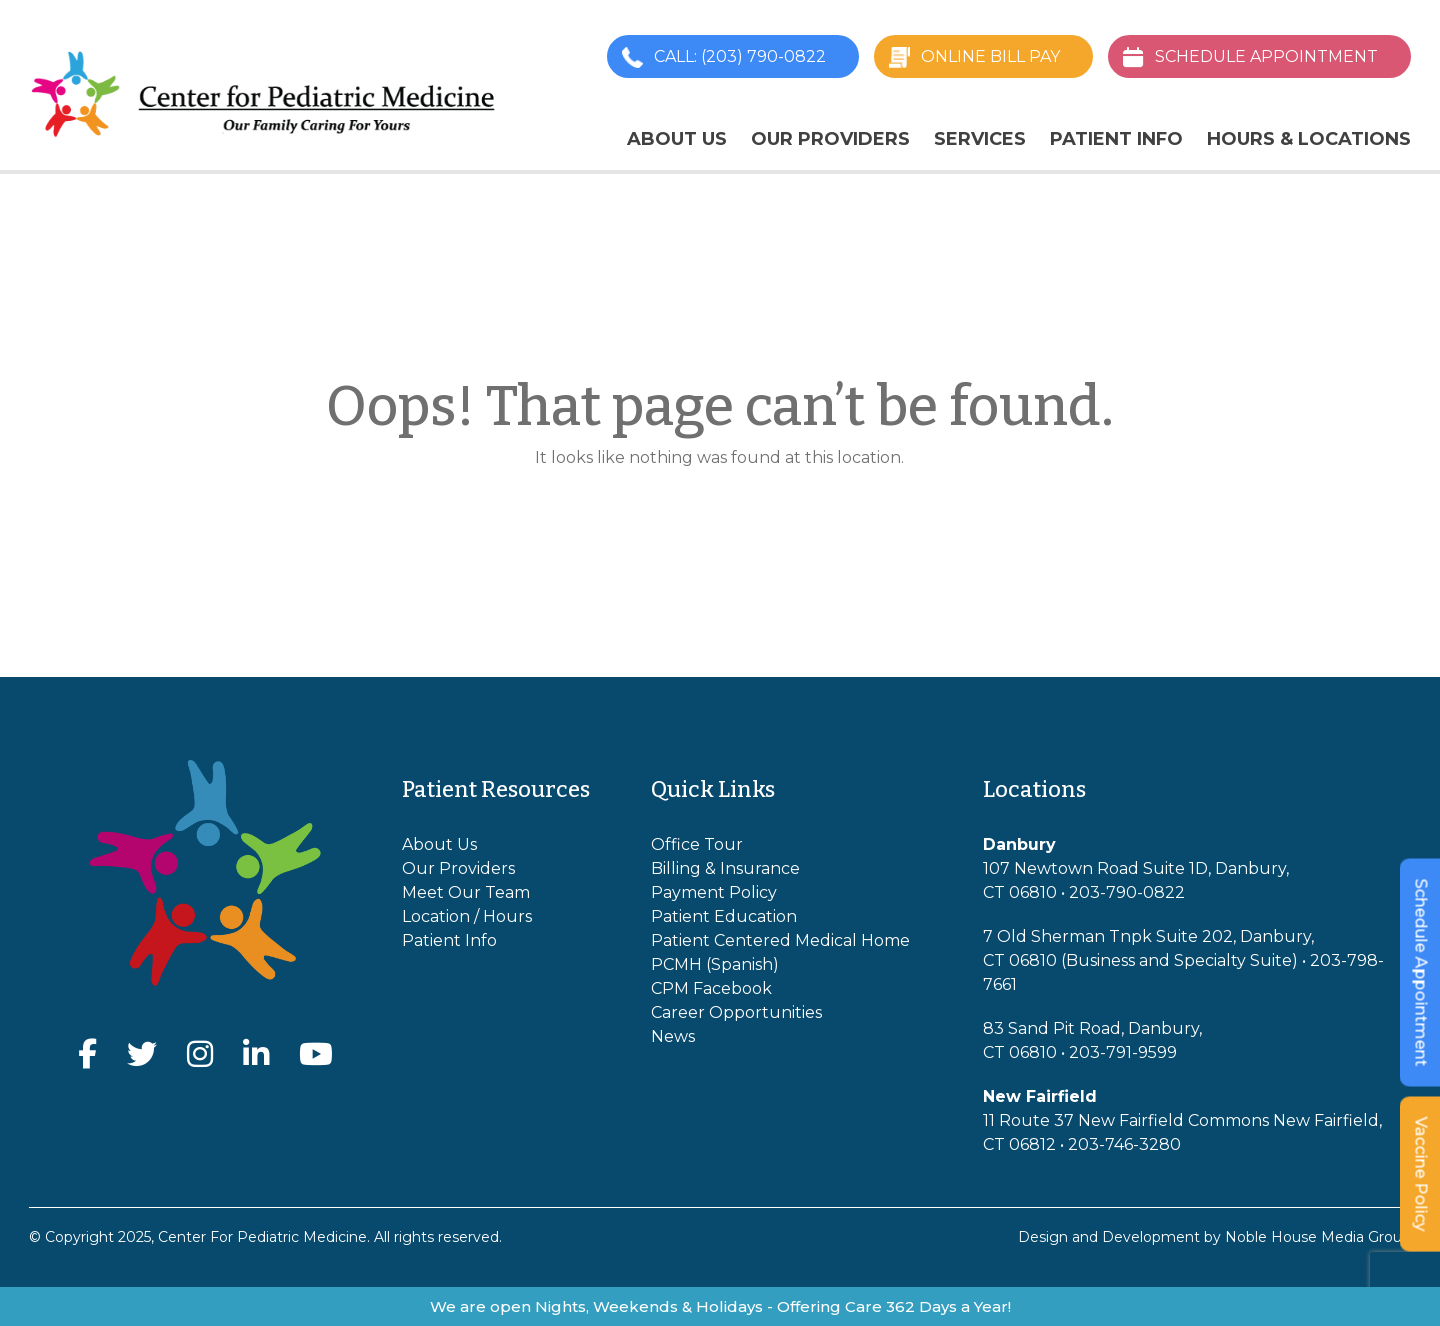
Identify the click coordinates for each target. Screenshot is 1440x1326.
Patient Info (1116, 139)
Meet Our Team (466, 892)
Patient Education (724, 916)
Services (980, 139)
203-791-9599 (1123, 1052)
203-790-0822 (1127, 892)
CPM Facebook (711, 988)
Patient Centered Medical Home (780, 940)
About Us (677, 139)
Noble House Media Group (1318, 1237)
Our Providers (830, 139)
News (673, 1036)
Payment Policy (714, 892)
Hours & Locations (1309, 139)
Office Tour (697, 844)
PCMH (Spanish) (715, 964)
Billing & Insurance (725, 868)
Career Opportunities (736, 1012)
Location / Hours (467, 916)
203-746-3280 (1124, 1144)
